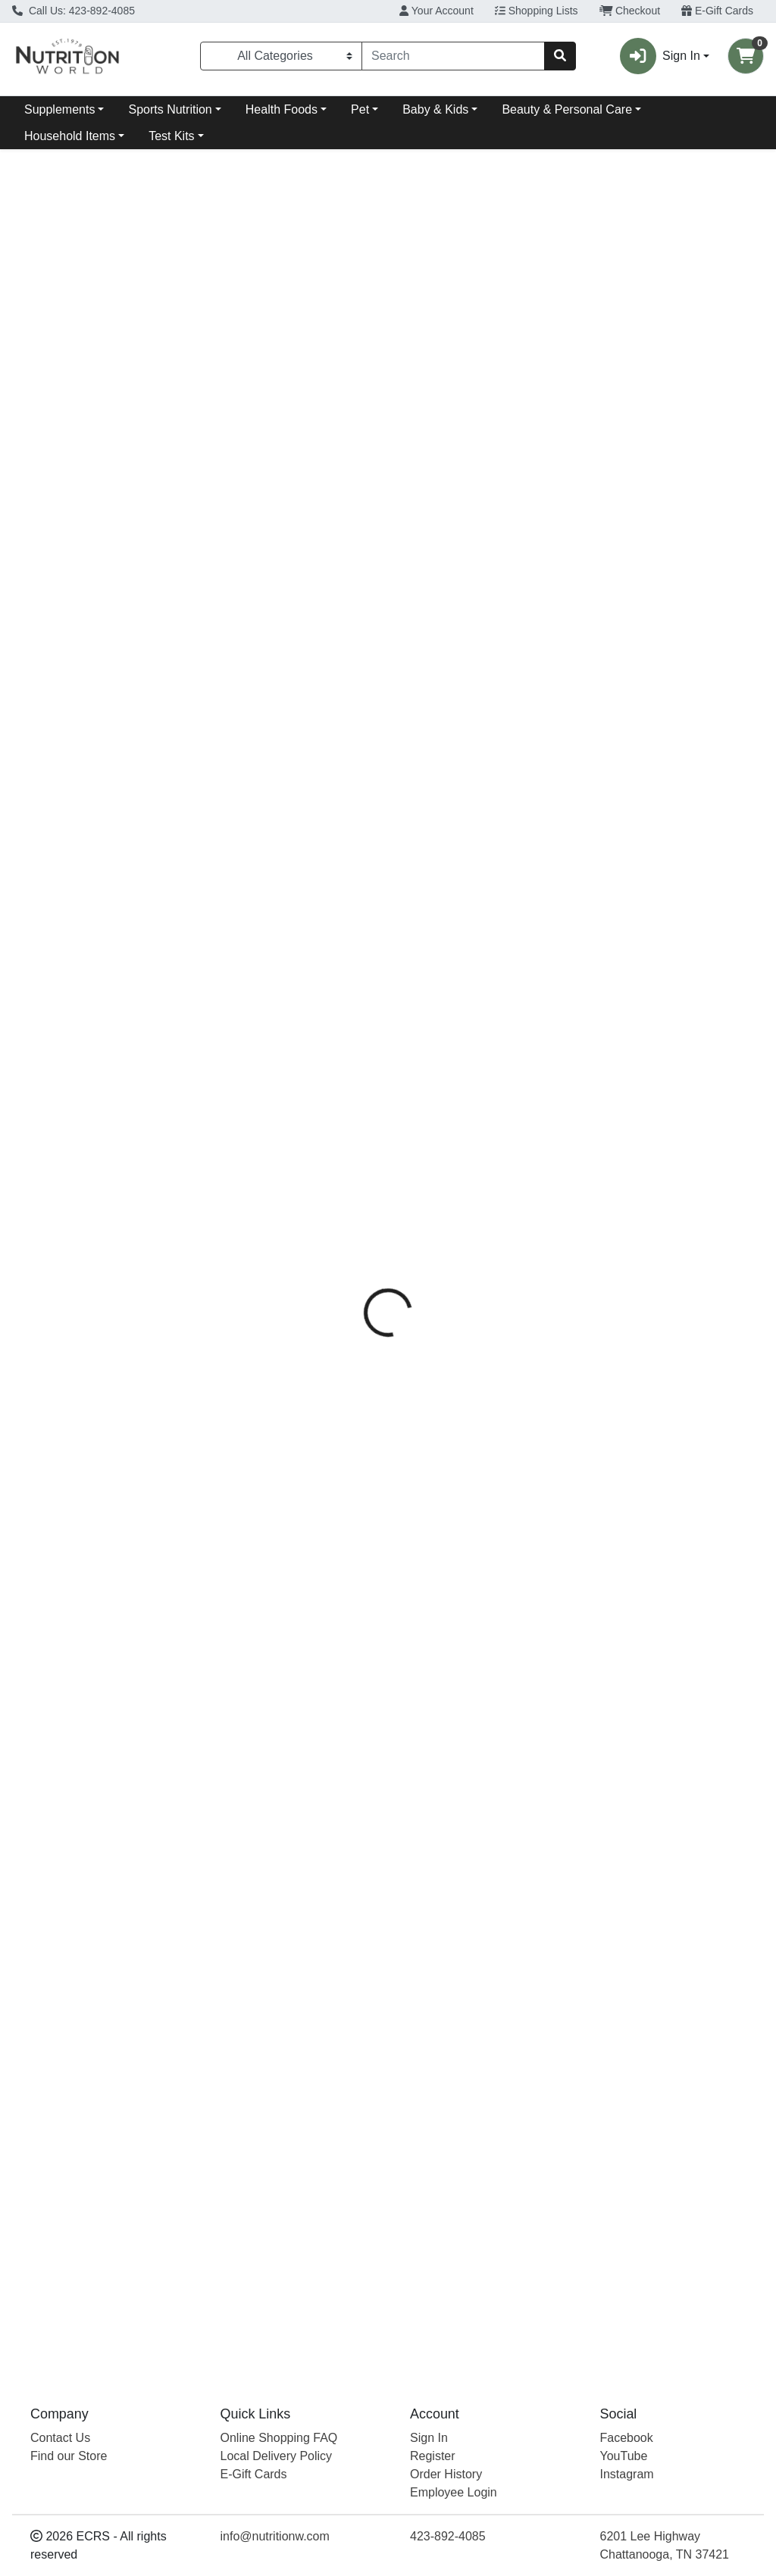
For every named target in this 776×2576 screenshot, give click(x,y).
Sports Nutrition (169, 109)
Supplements (59, 109)
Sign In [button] (660, 56)
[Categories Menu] (281, 56)
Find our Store (68, 2456)
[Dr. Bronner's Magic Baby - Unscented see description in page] (483, 888)
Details (365, 343)
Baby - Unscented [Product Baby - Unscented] (483, 1014)
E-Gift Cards (717, 11)
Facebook (626, 2437)
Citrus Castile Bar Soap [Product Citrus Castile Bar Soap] (102, 1014)
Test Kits (171, 136)
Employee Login (453, 2492)
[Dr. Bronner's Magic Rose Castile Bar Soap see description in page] (673, 888)
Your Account (436, 11)
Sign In (429, 2437)
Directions (434, 343)
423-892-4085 (448, 2536)
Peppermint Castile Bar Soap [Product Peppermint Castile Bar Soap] (292, 1023)
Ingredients (514, 343)
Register (432, 2456)
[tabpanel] (550, 542)
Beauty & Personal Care (567, 109)
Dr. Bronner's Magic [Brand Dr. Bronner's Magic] (524, 428)
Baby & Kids (435, 109)
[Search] (453, 56)
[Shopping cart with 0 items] (746, 56)
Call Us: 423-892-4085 (73, 11)
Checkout (630, 11)
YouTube (624, 2456)
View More (735, 773)
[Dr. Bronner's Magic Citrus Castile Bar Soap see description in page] (103, 888)
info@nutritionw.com (275, 2536)
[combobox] (453, 56)
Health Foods (282, 109)
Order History (446, 2474)
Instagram (627, 2474)
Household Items (69, 136)
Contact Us (60, 2437)
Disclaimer (596, 343)
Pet (360, 109)
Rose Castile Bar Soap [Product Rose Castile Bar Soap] (673, 1014)
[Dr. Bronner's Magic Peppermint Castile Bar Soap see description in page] (293, 888)
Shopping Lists (536, 11)
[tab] (365, 343)
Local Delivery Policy (277, 2456)
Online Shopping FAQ (279, 2437)
